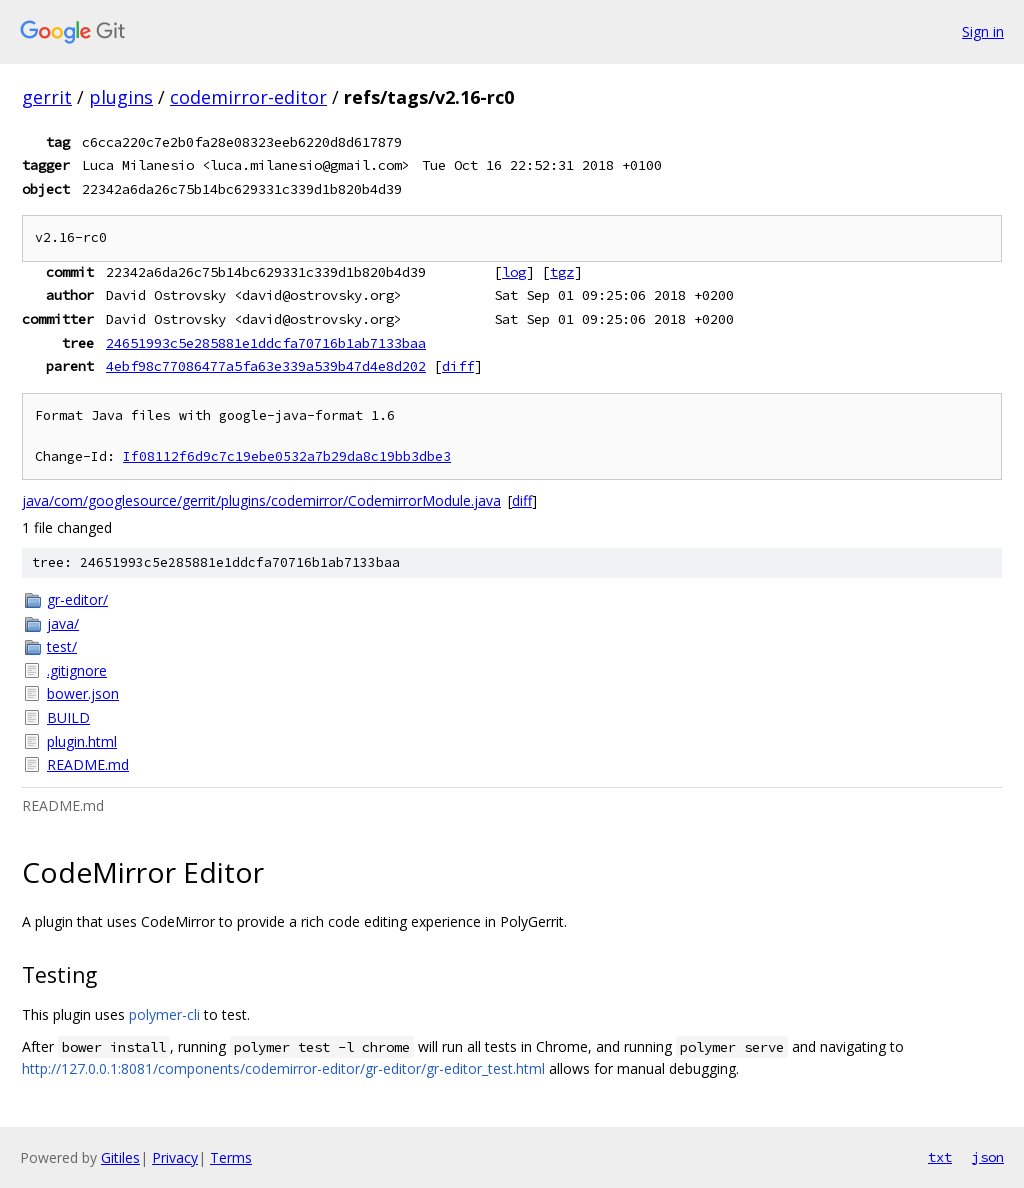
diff (458, 366)
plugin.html (82, 741)
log (514, 272)
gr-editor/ (77, 599)
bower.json (83, 693)
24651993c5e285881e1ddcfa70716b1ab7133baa (266, 343)
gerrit (47, 97)
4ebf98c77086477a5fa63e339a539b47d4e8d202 (266, 366)
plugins (121, 97)
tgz (562, 272)
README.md (88, 764)
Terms (231, 1157)
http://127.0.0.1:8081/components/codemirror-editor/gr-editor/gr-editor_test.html (283, 1068)
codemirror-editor (248, 97)
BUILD (68, 717)
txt (940, 1157)
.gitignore (77, 670)
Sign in (983, 31)
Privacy (175, 1157)
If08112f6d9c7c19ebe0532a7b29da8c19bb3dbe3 (287, 456)
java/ (63, 623)
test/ (62, 646)
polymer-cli (164, 1014)
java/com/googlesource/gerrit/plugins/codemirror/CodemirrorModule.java (261, 500)
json (988, 1157)
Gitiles (120, 1157)
